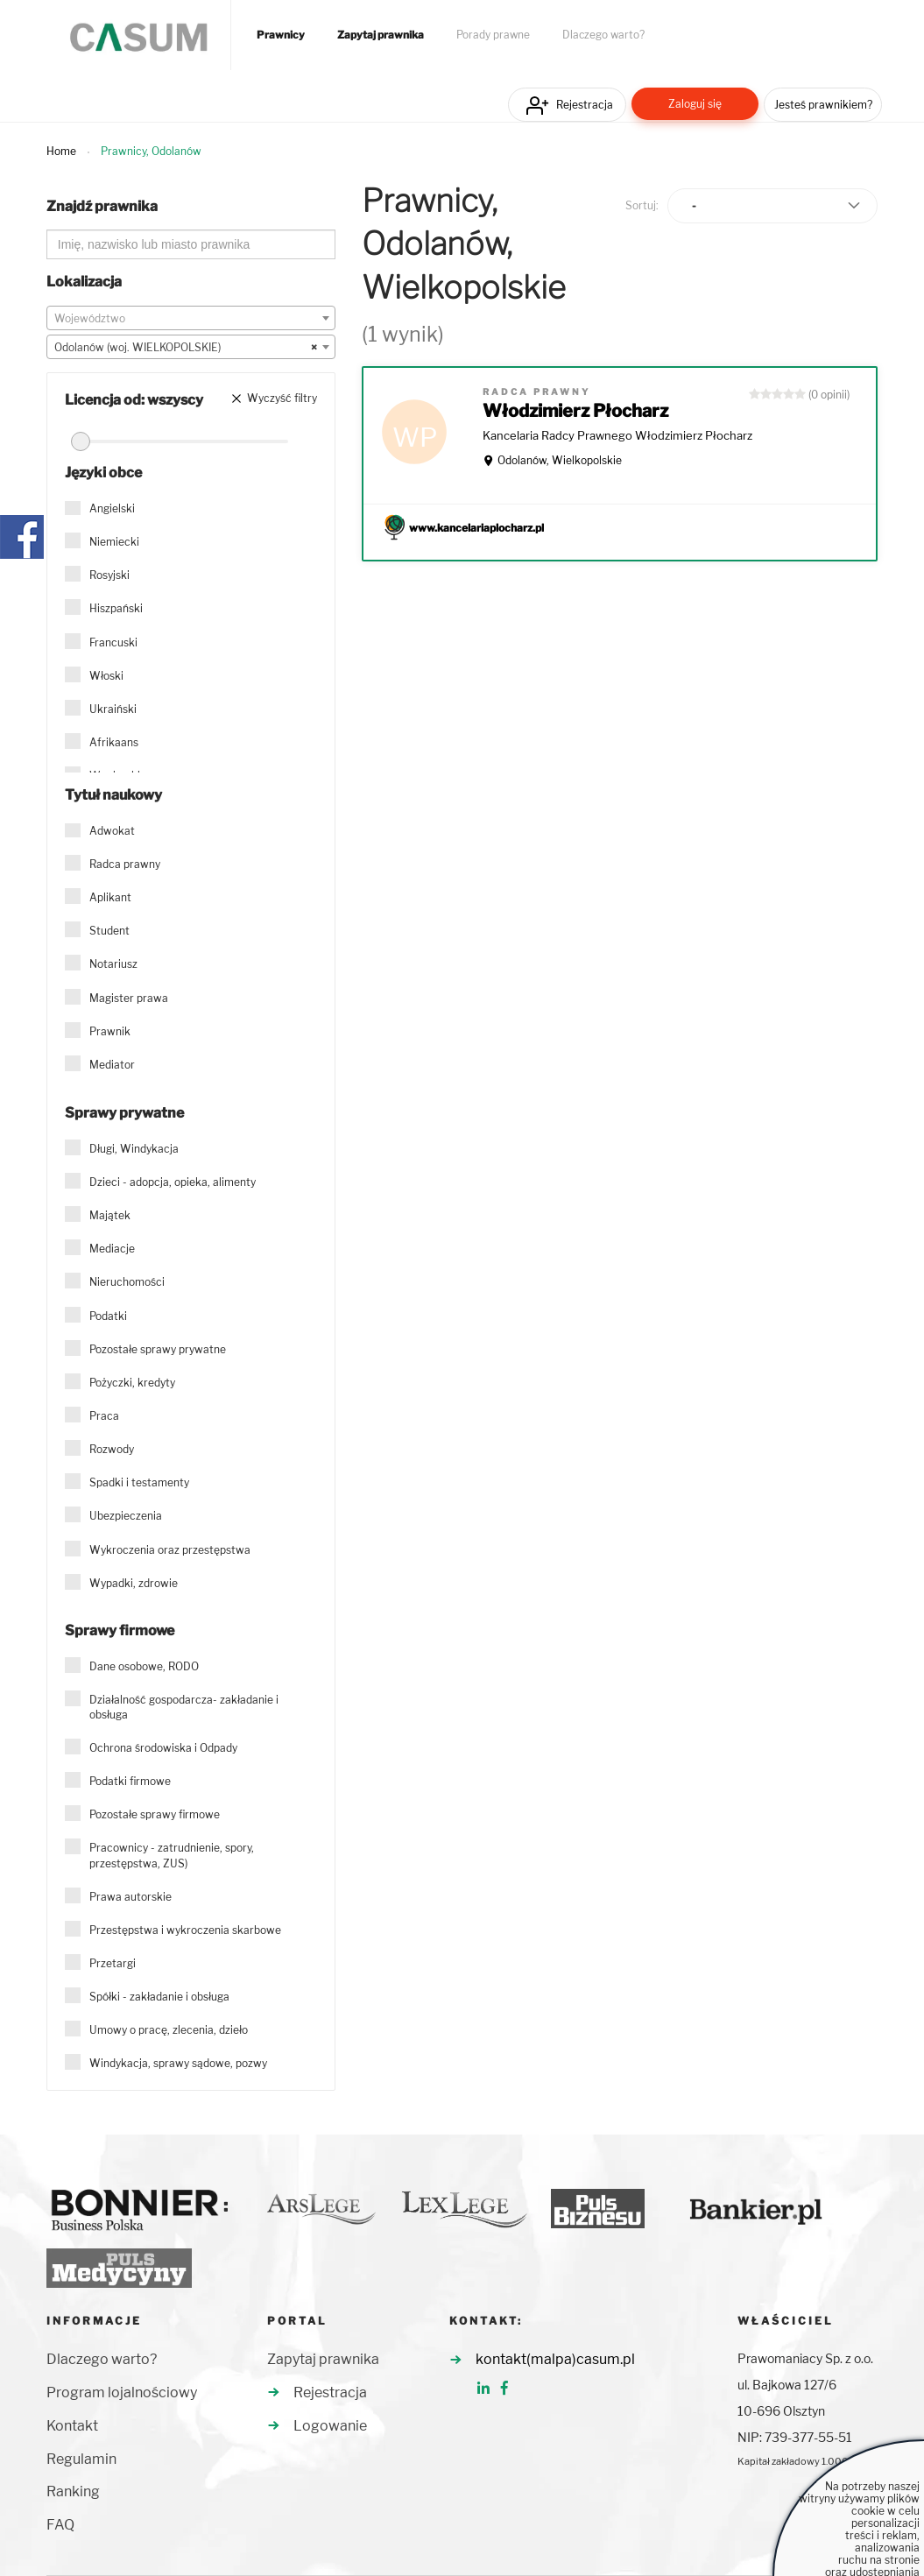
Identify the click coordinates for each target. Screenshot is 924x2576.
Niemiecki (114, 541)
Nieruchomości (127, 1281)
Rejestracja (584, 104)
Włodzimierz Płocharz (575, 410)
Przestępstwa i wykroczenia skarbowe (185, 1930)
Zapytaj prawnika (380, 35)
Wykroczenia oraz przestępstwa (169, 1549)
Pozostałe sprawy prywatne (157, 1349)
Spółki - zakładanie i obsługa (159, 1996)
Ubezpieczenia (125, 1515)
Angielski (112, 508)
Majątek (109, 1215)
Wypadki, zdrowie (133, 1583)
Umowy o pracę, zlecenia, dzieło (168, 2029)
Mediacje (112, 1248)
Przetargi (112, 1963)
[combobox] (190, 318)
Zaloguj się (695, 103)
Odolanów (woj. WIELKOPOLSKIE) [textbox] (185, 347)
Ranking (73, 2491)
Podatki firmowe (130, 1781)
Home (61, 151)
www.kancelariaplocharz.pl (476, 527)
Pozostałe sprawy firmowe (154, 1814)
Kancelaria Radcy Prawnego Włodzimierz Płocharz (617, 435)
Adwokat (112, 830)
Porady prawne (493, 35)
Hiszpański (116, 608)
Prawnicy (281, 35)
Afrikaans (113, 742)
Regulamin (81, 2459)
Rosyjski (109, 575)
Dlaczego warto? (603, 35)
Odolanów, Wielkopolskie (559, 460)
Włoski (106, 675)
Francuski (113, 642)
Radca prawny (124, 864)
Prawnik (109, 1031)
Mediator (112, 1064)
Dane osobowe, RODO (144, 1666)
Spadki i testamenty (139, 1482)
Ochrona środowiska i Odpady (163, 1747)
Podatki (108, 1316)
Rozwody (111, 1449)
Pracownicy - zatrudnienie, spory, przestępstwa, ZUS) (171, 1855)
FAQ (60, 2524)
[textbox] (191, 319)
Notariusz (113, 963)
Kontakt (72, 2425)
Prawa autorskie (130, 1896)
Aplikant (110, 897)
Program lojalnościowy (121, 2392)
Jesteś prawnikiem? (823, 104)
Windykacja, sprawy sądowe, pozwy (178, 2063)
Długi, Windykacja (134, 1148)
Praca (104, 1415)
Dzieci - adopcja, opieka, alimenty (172, 1182)
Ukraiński (113, 709)
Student (109, 930)
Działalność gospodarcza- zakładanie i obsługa (184, 1707)
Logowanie (330, 2425)
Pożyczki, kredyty (132, 1382)
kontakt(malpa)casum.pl (555, 2359)
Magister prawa (128, 998)
